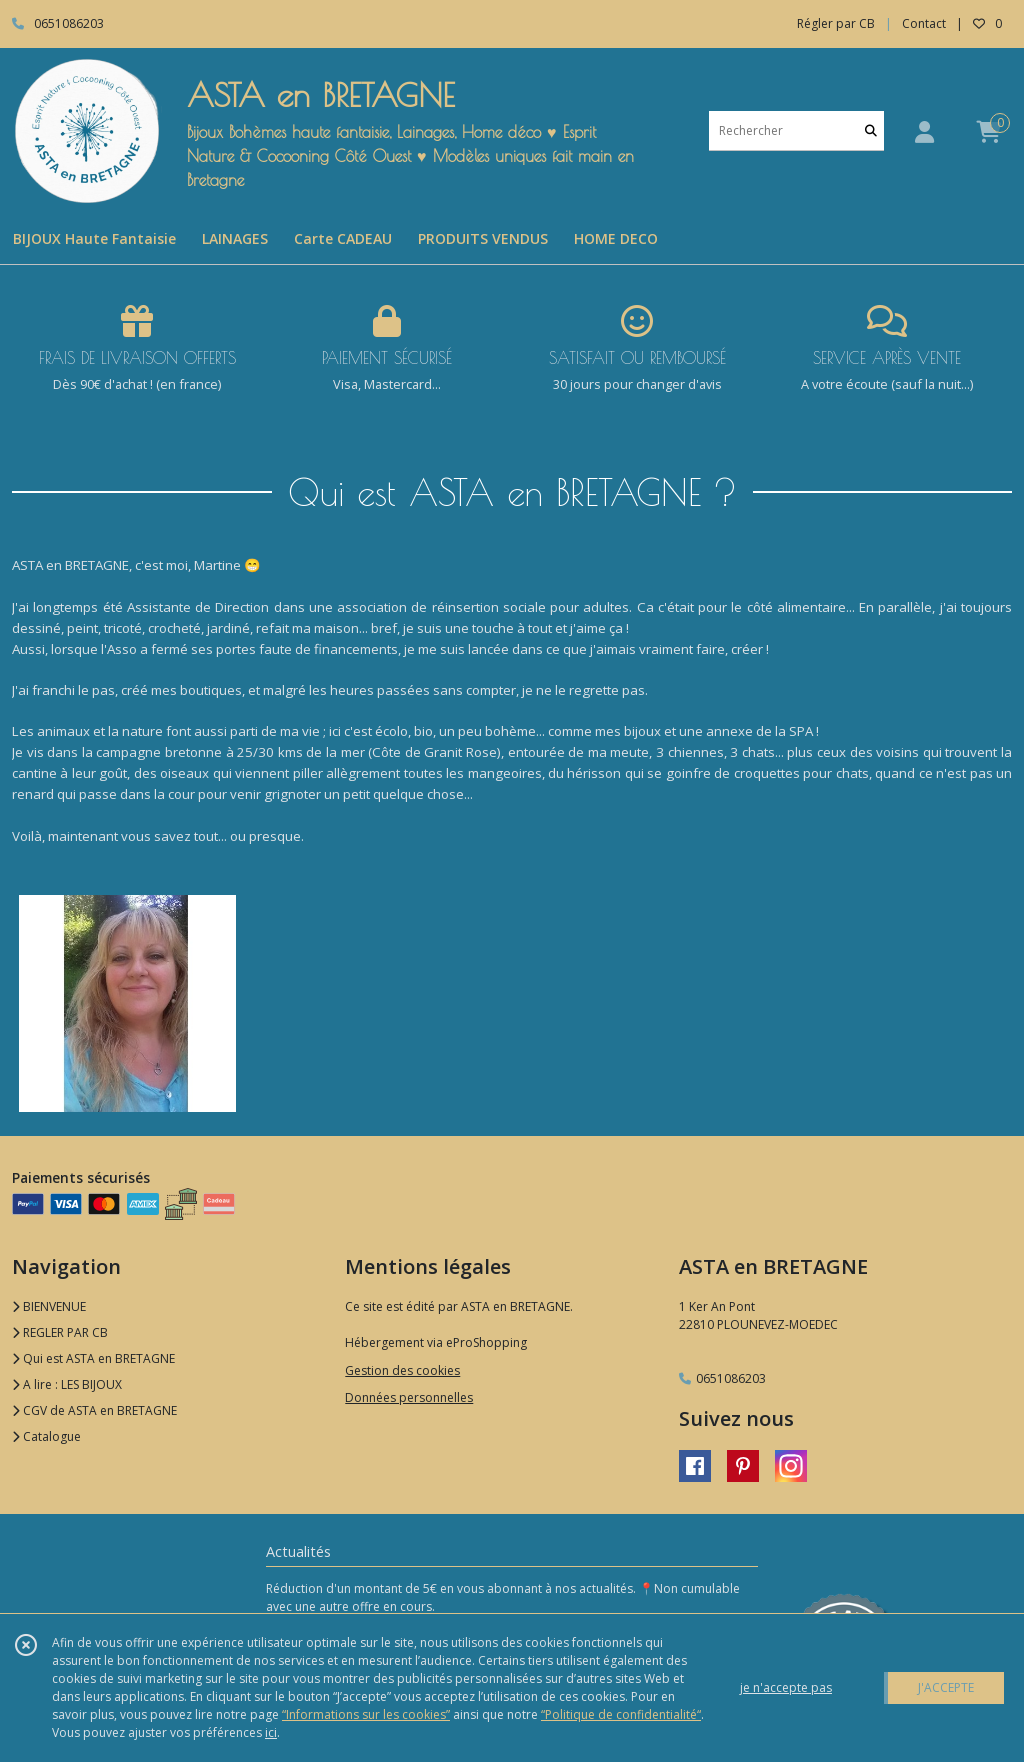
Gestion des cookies (402, 1370)
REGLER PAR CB (60, 1332)
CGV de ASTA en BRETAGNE (94, 1410)
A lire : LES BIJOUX (67, 1384)
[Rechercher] (871, 130)
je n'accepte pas (786, 1687)
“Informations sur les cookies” (366, 1714)
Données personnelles (409, 1397)
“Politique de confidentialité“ (621, 1714)
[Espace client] (924, 131)
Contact (924, 23)
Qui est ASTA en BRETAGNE (93, 1358)
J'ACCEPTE (946, 1687)
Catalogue (46, 1436)
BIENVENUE (49, 1306)
